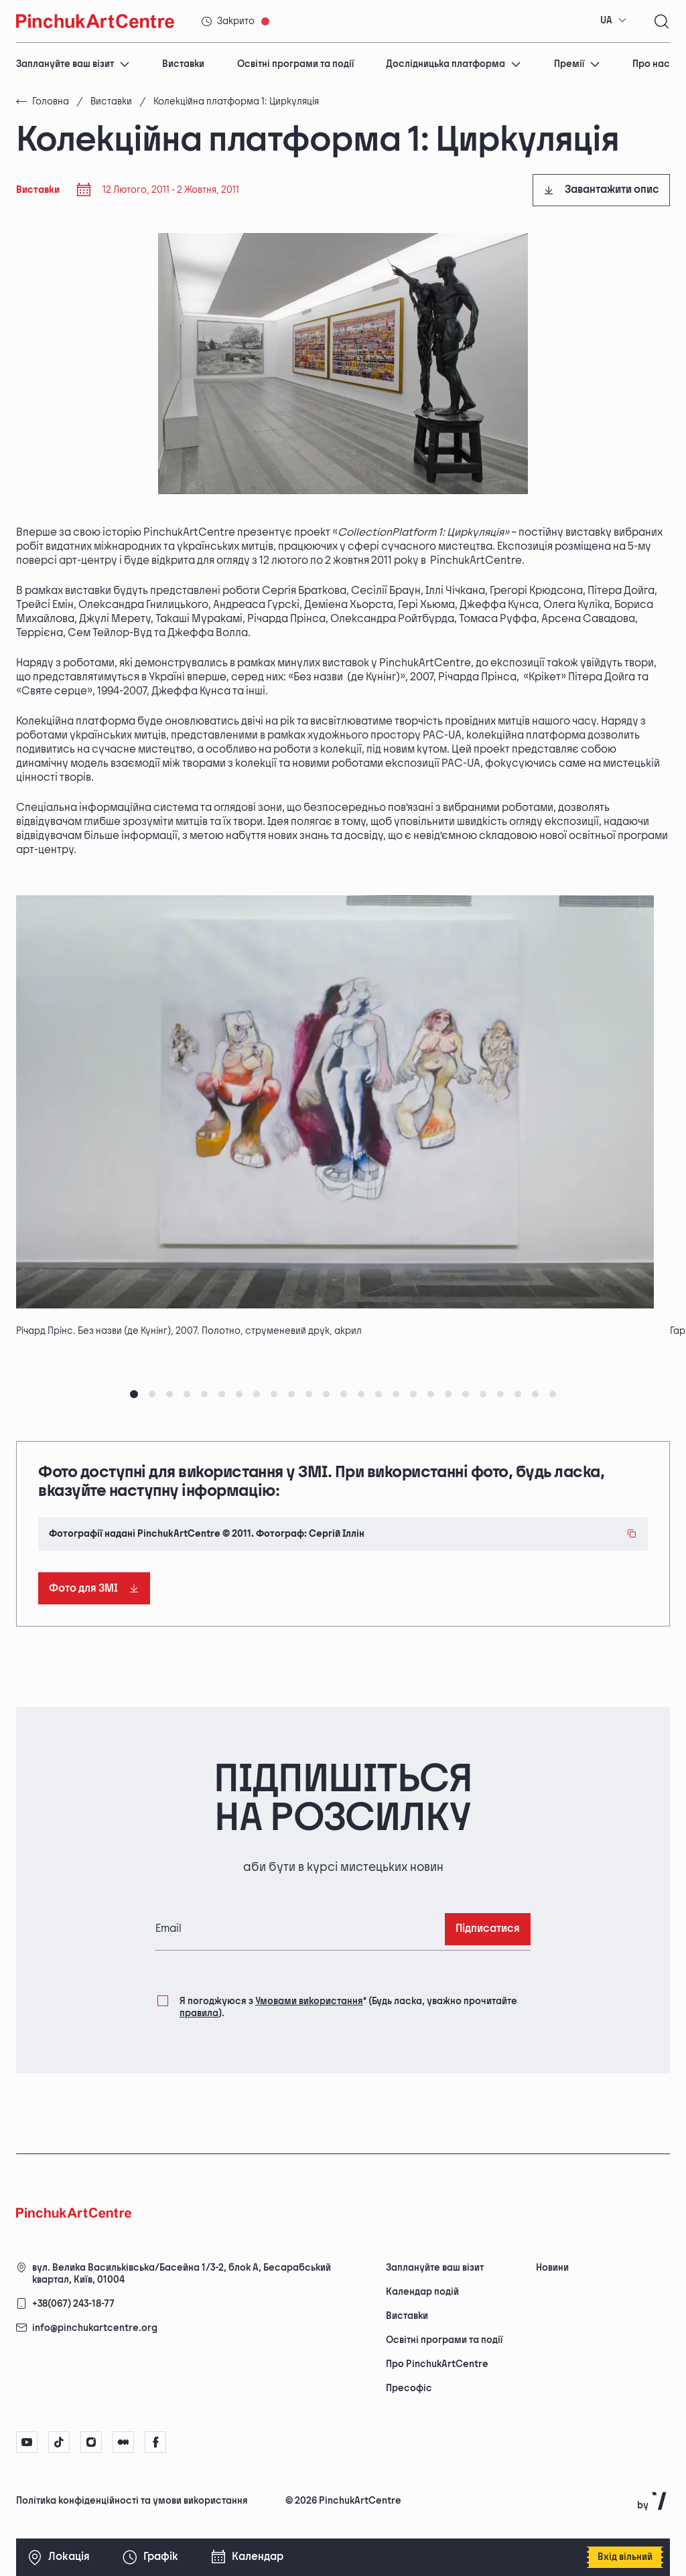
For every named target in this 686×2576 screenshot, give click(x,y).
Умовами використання (309, 2001)
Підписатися (488, 1928)
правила (199, 2013)
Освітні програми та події (295, 64)
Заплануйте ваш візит (73, 64)
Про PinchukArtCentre (437, 2364)
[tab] (134, 1394)
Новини (552, 2267)
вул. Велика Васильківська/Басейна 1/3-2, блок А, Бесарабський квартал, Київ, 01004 (181, 2273)
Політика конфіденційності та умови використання (132, 2500)
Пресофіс (409, 2388)
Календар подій (422, 2291)
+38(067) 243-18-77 (73, 2303)
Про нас (651, 64)
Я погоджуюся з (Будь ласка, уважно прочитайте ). (348, 2006)
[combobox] (613, 21)
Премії (577, 64)
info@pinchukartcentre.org (94, 2328)
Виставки (183, 64)
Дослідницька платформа (453, 64)
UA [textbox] (606, 20)
